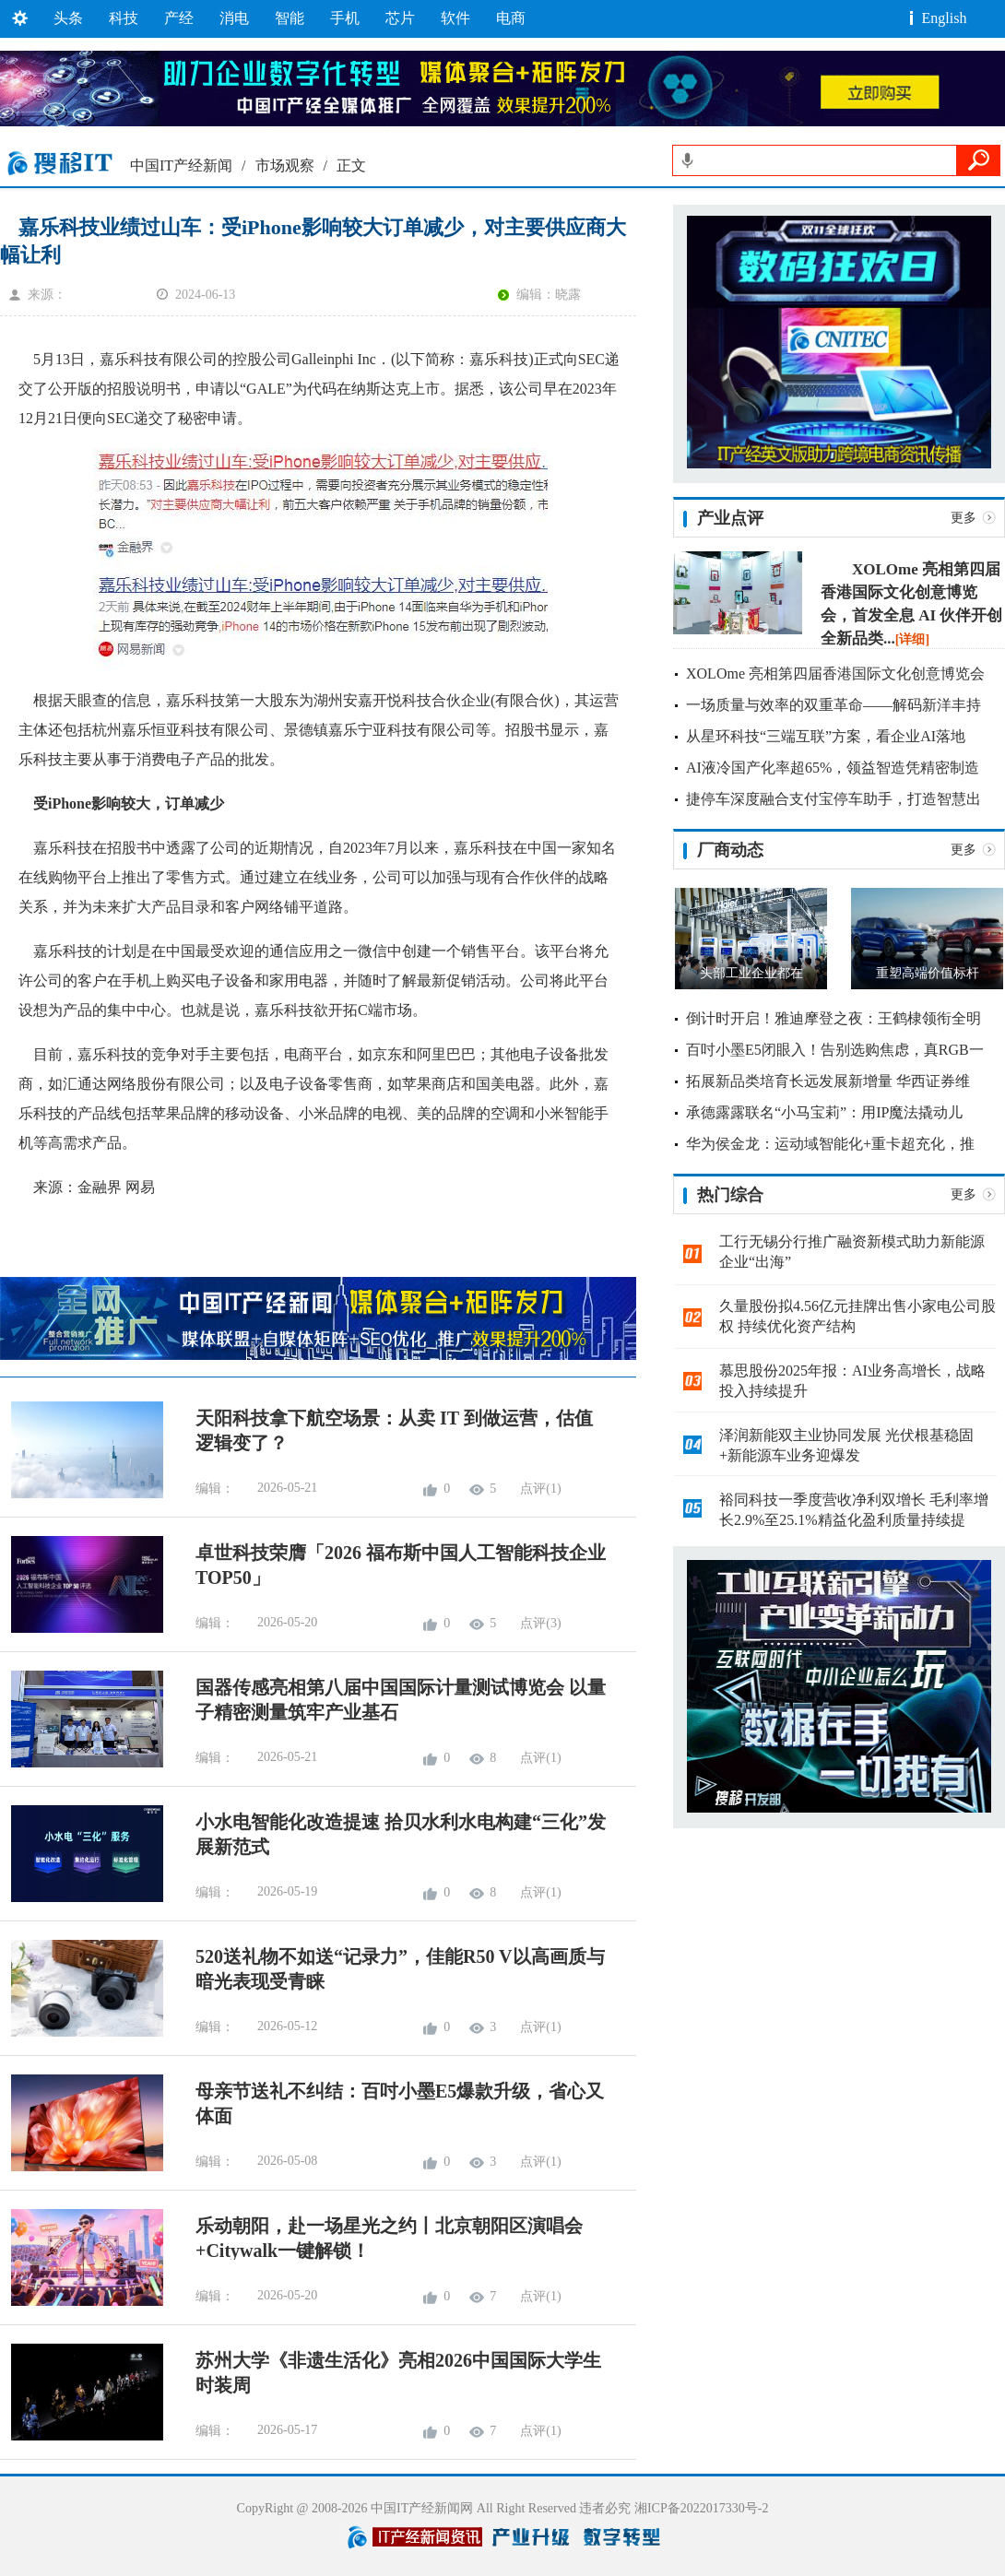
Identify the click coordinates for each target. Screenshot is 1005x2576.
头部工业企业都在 (751, 973)
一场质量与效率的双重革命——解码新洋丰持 (833, 705)
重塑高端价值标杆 (927, 973)
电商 (511, 18)
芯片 (400, 18)
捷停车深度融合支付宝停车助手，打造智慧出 (833, 799)
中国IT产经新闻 (181, 165)
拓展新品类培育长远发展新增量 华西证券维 (828, 1081)
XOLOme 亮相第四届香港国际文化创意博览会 (835, 673)
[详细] (912, 639)
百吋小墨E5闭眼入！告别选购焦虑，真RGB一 (835, 1050)
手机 (345, 18)
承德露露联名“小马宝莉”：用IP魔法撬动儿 (824, 1112)
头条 (68, 18)
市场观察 (284, 165)
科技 (123, 18)
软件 (455, 18)
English (944, 18)
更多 (963, 518)
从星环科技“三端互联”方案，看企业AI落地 (825, 736)
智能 (289, 18)
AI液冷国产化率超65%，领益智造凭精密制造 (832, 767)
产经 (179, 18)
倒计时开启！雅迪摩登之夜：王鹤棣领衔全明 (833, 1018)
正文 (351, 165)
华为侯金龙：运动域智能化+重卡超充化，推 (830, 1144)
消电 (234, 18)
